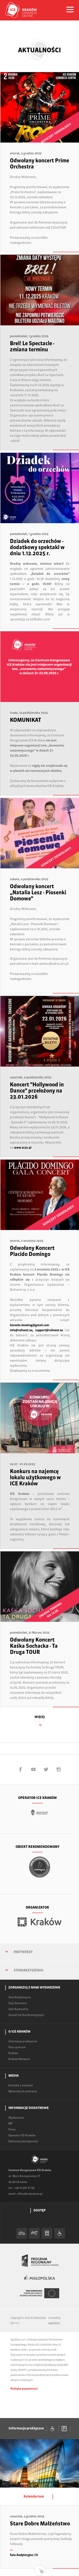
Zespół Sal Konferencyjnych (26, 2015)
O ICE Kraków (19, 2031)
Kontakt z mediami (20, 2085)
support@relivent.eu (50, 1330)
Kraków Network (19, 2059)
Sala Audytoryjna (19, 1997)
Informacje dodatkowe (28, 2108)
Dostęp (39, 2210)
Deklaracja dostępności (23, 2141)
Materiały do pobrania (22, 2091)
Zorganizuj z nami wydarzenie (34, 1987)
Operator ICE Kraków (21, 2135)
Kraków (13, 2053)
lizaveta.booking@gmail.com (29, 1325)
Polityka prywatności (24, 2388)
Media (13, 2076)
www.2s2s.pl (22, 1147)
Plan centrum (16, 2047)
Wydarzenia (16, 2118)
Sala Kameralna (18, 2009)
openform (54, 2323)
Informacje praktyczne (22, 2041)
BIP (10, 2123)
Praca (11, 2129)
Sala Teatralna (17, 2003)
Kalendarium (40, 2497)
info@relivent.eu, (22, 1330)
